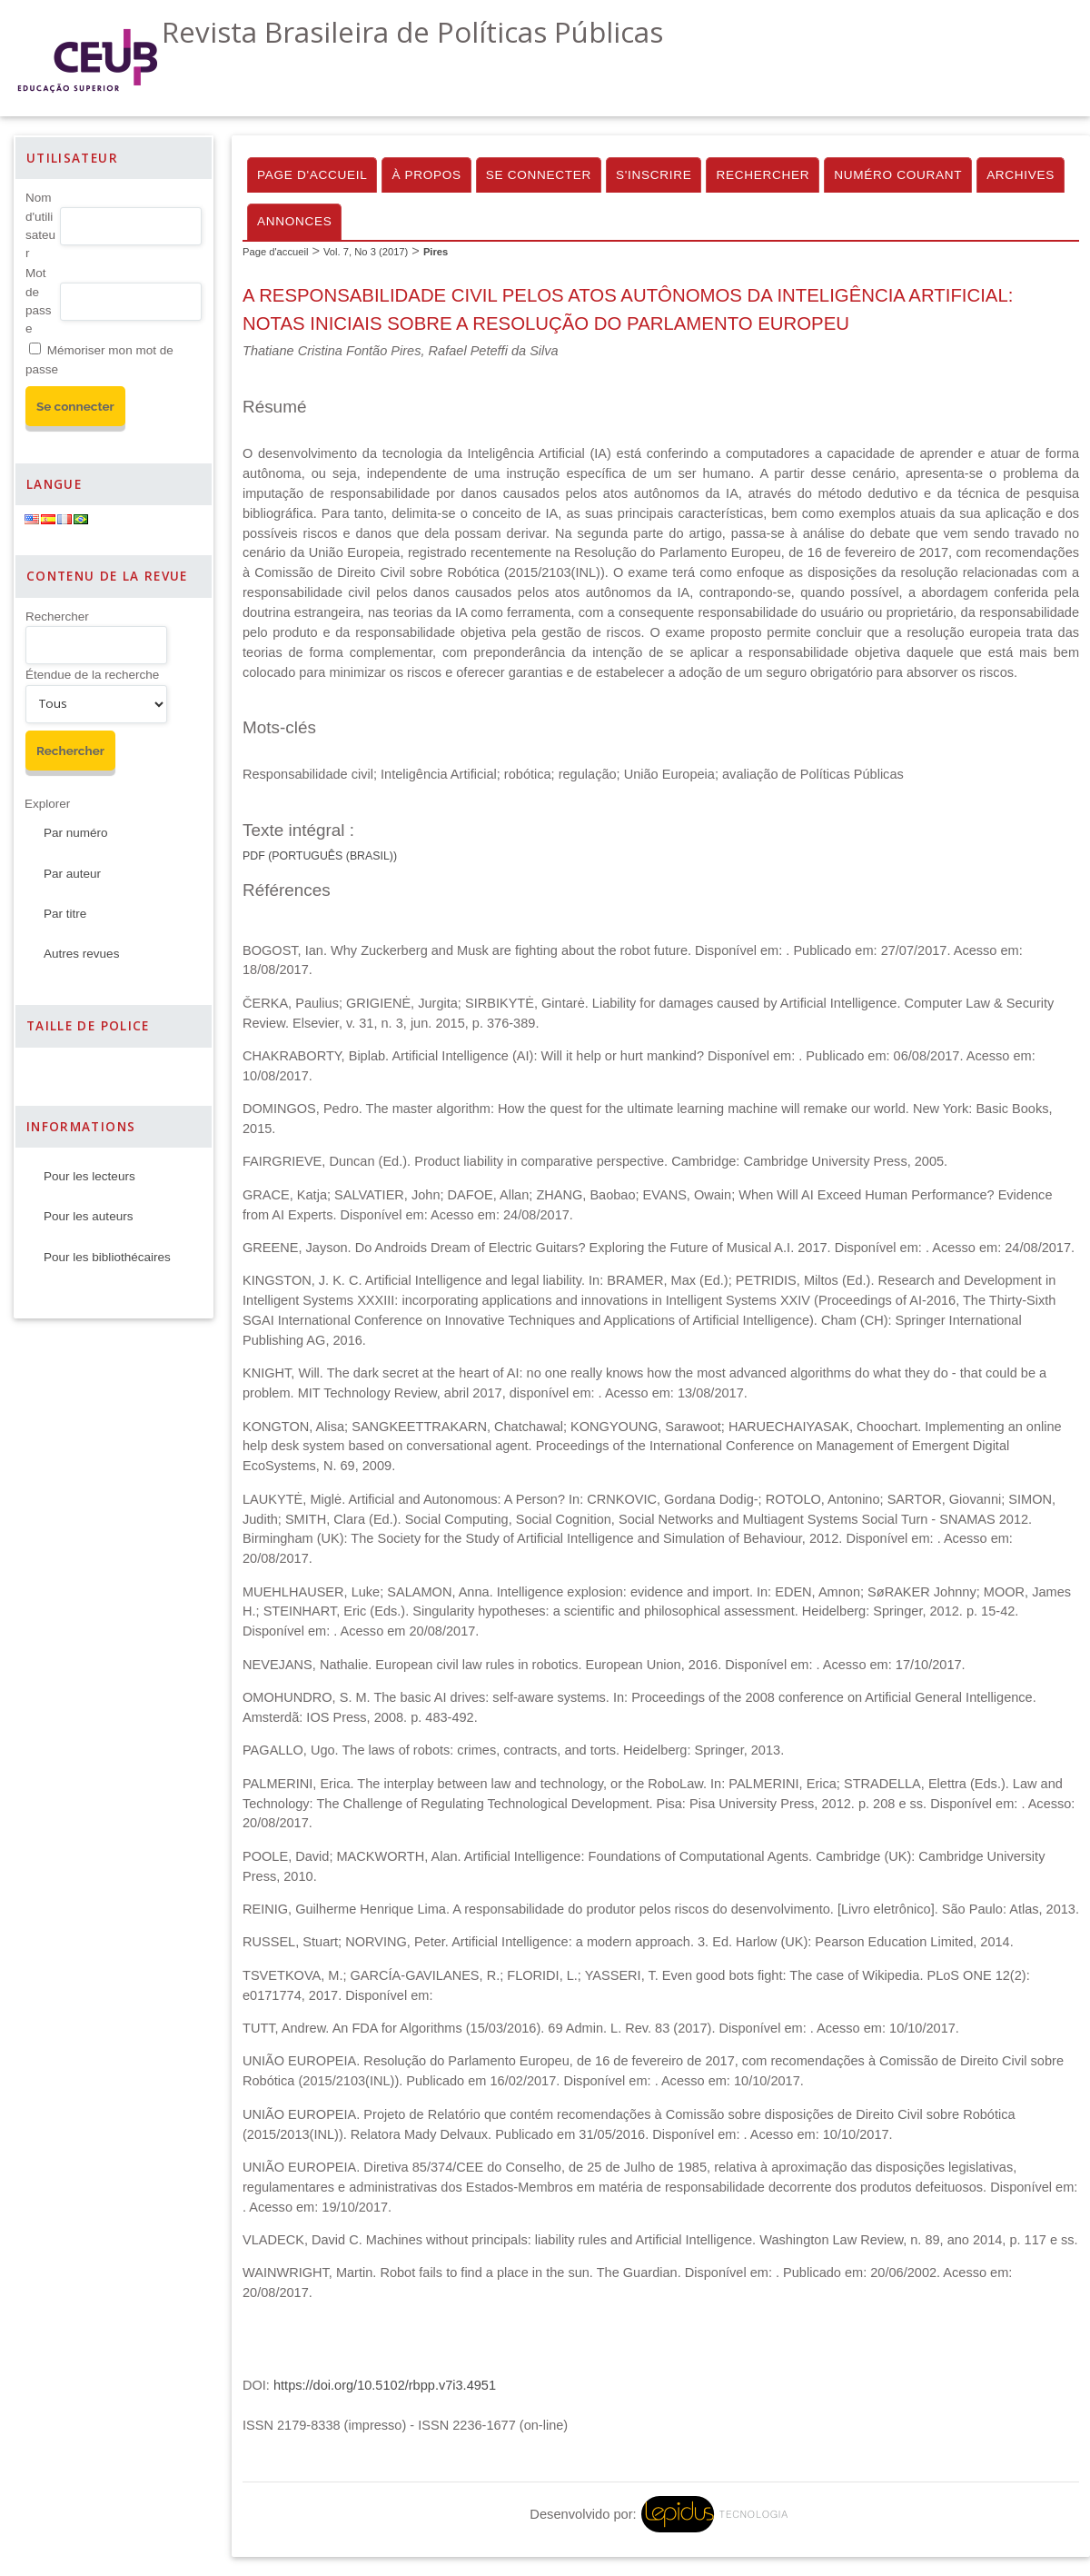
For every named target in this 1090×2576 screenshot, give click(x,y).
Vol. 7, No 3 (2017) (365, 251)
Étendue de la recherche (92, 674)
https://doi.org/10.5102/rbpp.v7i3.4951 (384, 2385)
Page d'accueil (312, 175)
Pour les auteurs (88, 1216)
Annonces (294, 221)
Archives (1020, 175)
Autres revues (81, 953)
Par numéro (76, 833)
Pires (435, 251)
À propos (426, 175)
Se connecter (538, 175)
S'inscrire (653, 175)
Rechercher (57, 616)
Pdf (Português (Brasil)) (320, 856)
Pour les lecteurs (89, 1176)
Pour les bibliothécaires (107, 1257)
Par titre (65, 913)
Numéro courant (898, 175)
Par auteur (72, 873)
